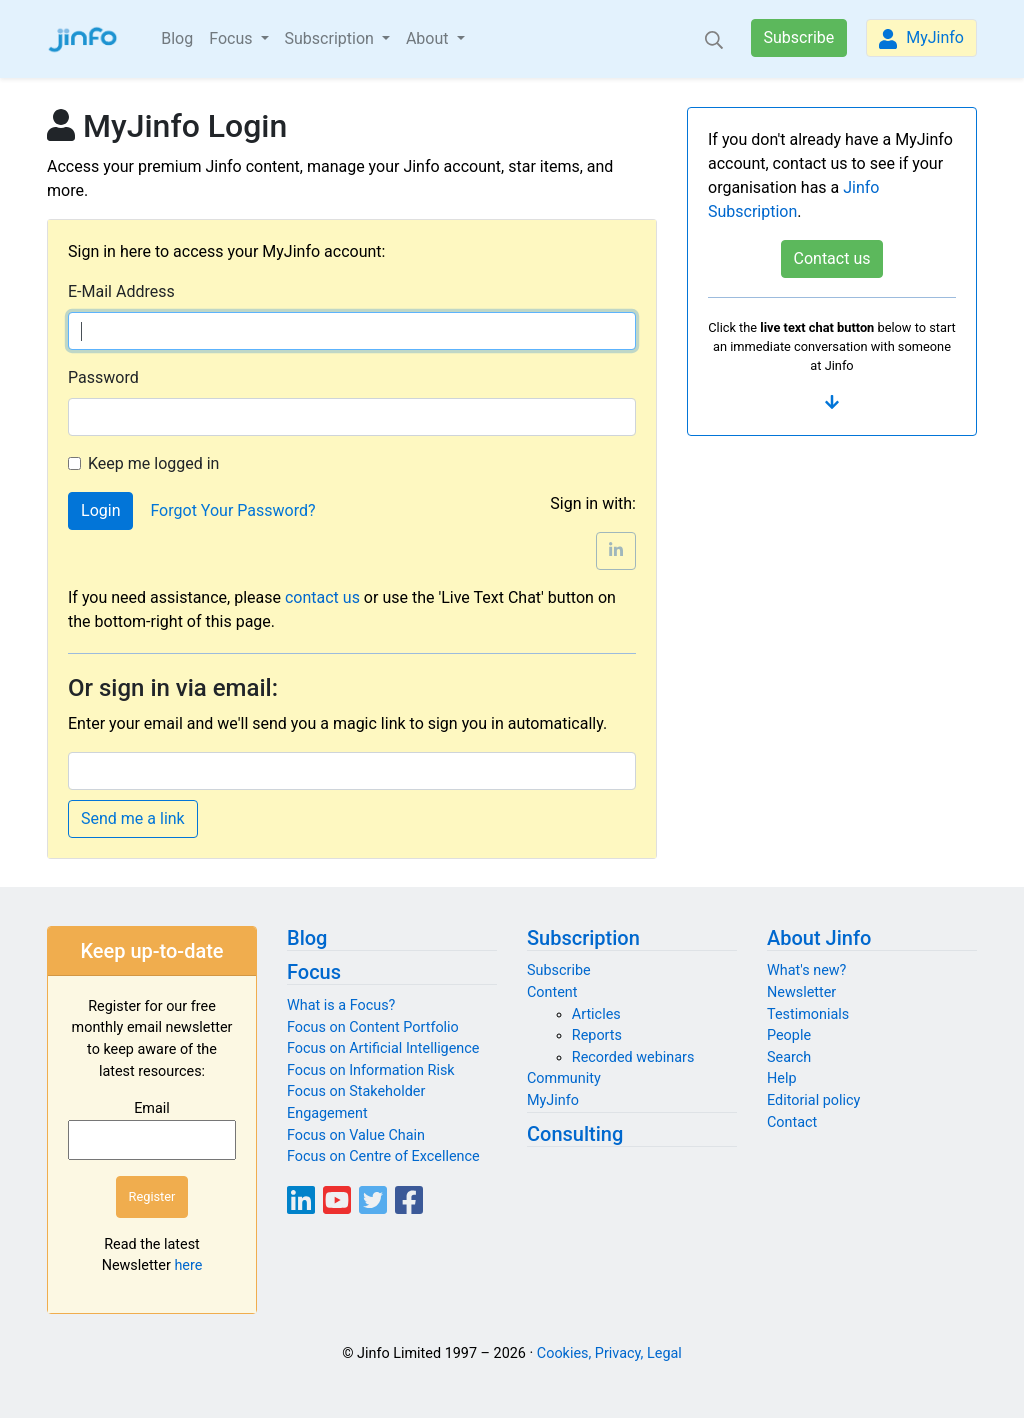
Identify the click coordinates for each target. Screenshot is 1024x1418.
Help (781, 1078)
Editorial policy (813, 1100)
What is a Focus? (341, 1005)
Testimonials (808, 1014)
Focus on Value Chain (356, 1135)
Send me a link (133, 818)
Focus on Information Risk (371, 1070)
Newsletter (801, 992)
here (188, 1265)
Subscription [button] (331, 38)
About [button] (429, 38)
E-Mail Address (121, 291)
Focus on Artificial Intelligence (383, 1048)
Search (789, 1057)
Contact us (832, 258)
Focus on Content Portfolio (373, 1027)
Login (100, 510)
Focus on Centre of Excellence (383, 1156)
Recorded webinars (633, 1057)
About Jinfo (819, 938)
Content (552, 992)
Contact (792, 1122)
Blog (177, 38)
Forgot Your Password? (232, 510)
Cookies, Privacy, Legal (609, 1353)
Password (103, 377)
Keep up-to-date (151, 951)
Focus (314, 972)
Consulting (575, 1134)
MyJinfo (921, 38)
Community (564, 1078)
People (789, 1035)
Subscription (583, 938)
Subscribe (799, 37)
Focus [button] (232, 38)
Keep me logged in (153, 463)
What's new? (806, 970)
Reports (597, 1035)
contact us (322, 597)
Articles (596, 1014)
